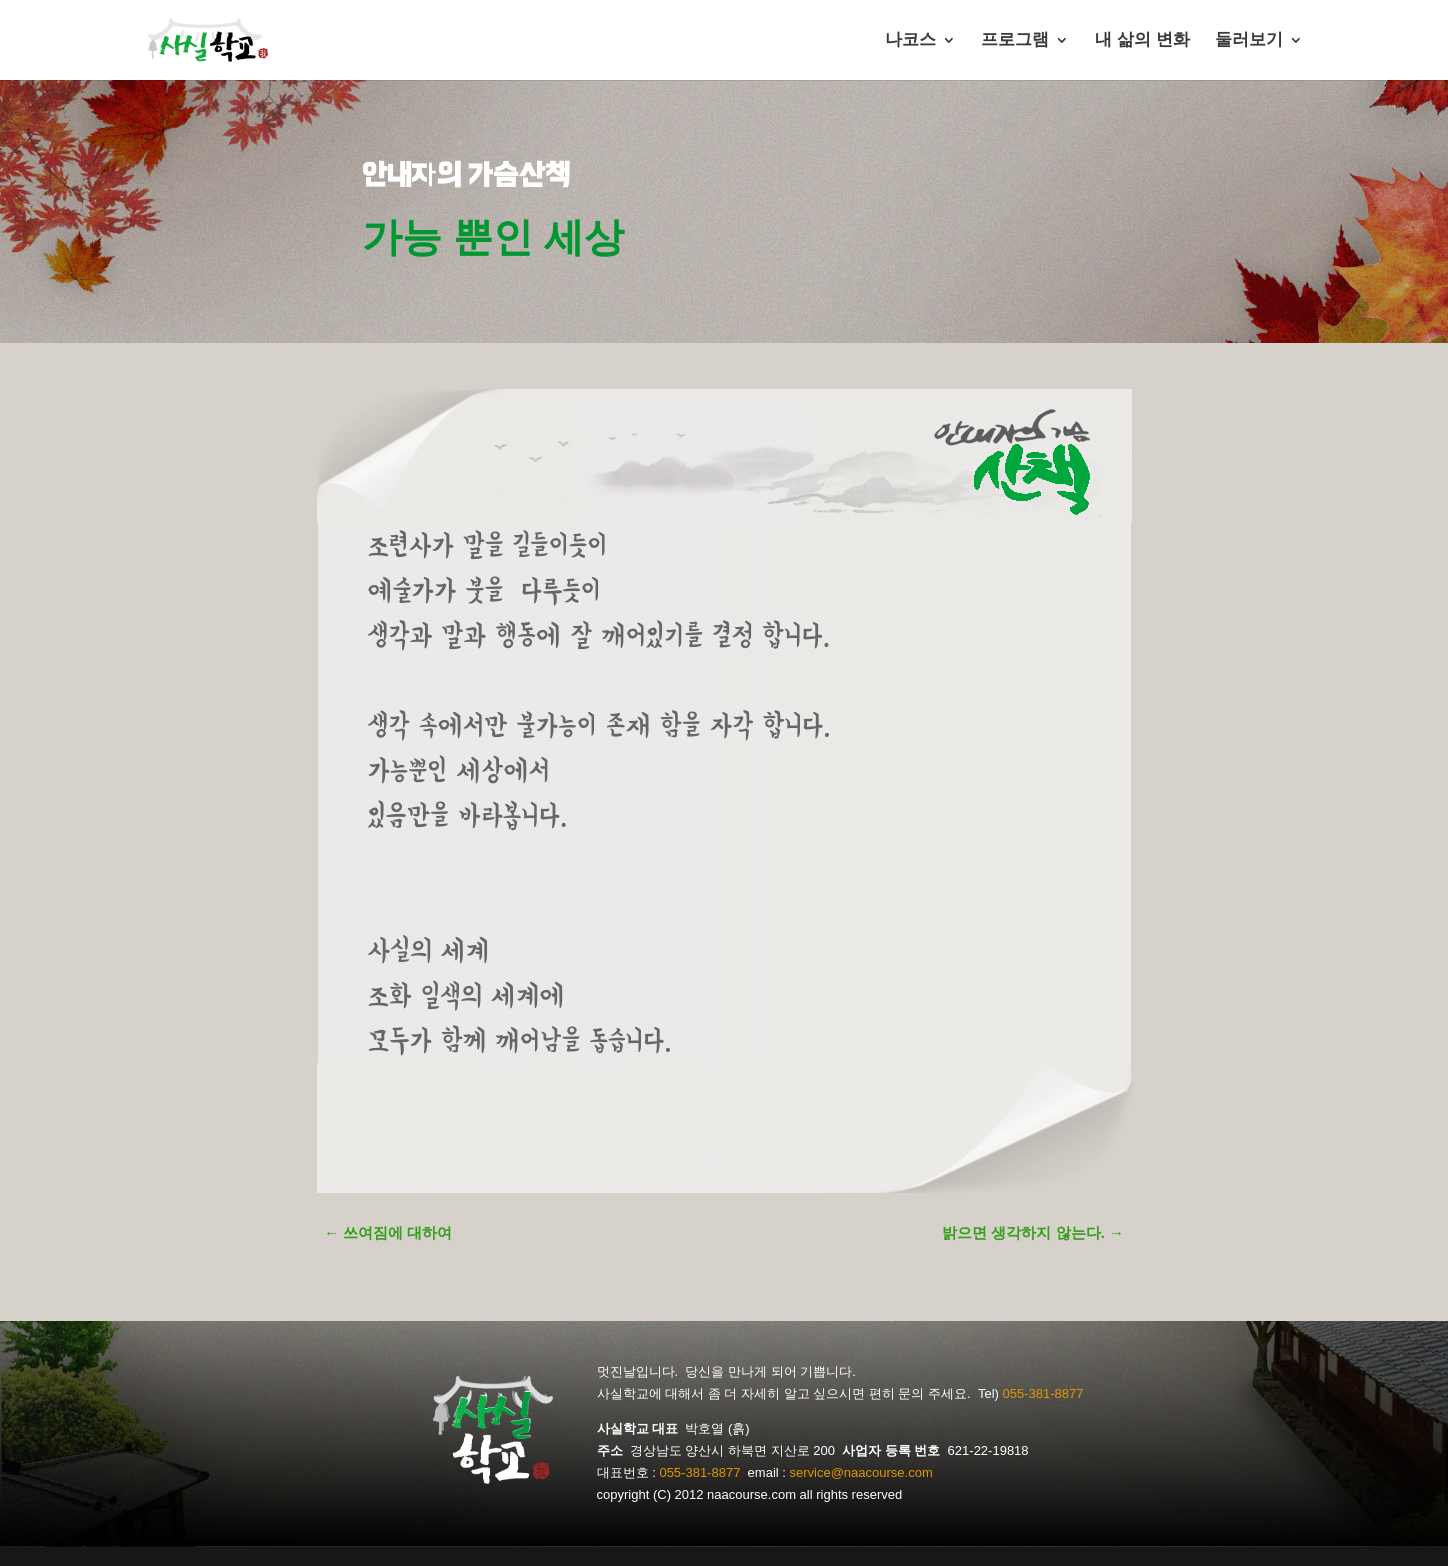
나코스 (910, 41)
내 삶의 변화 (1142, 41)
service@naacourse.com (861, 1472)
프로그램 (1015, 41)
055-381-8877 (1042, 1393)
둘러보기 (1249, 41)
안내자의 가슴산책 (465, 175)
